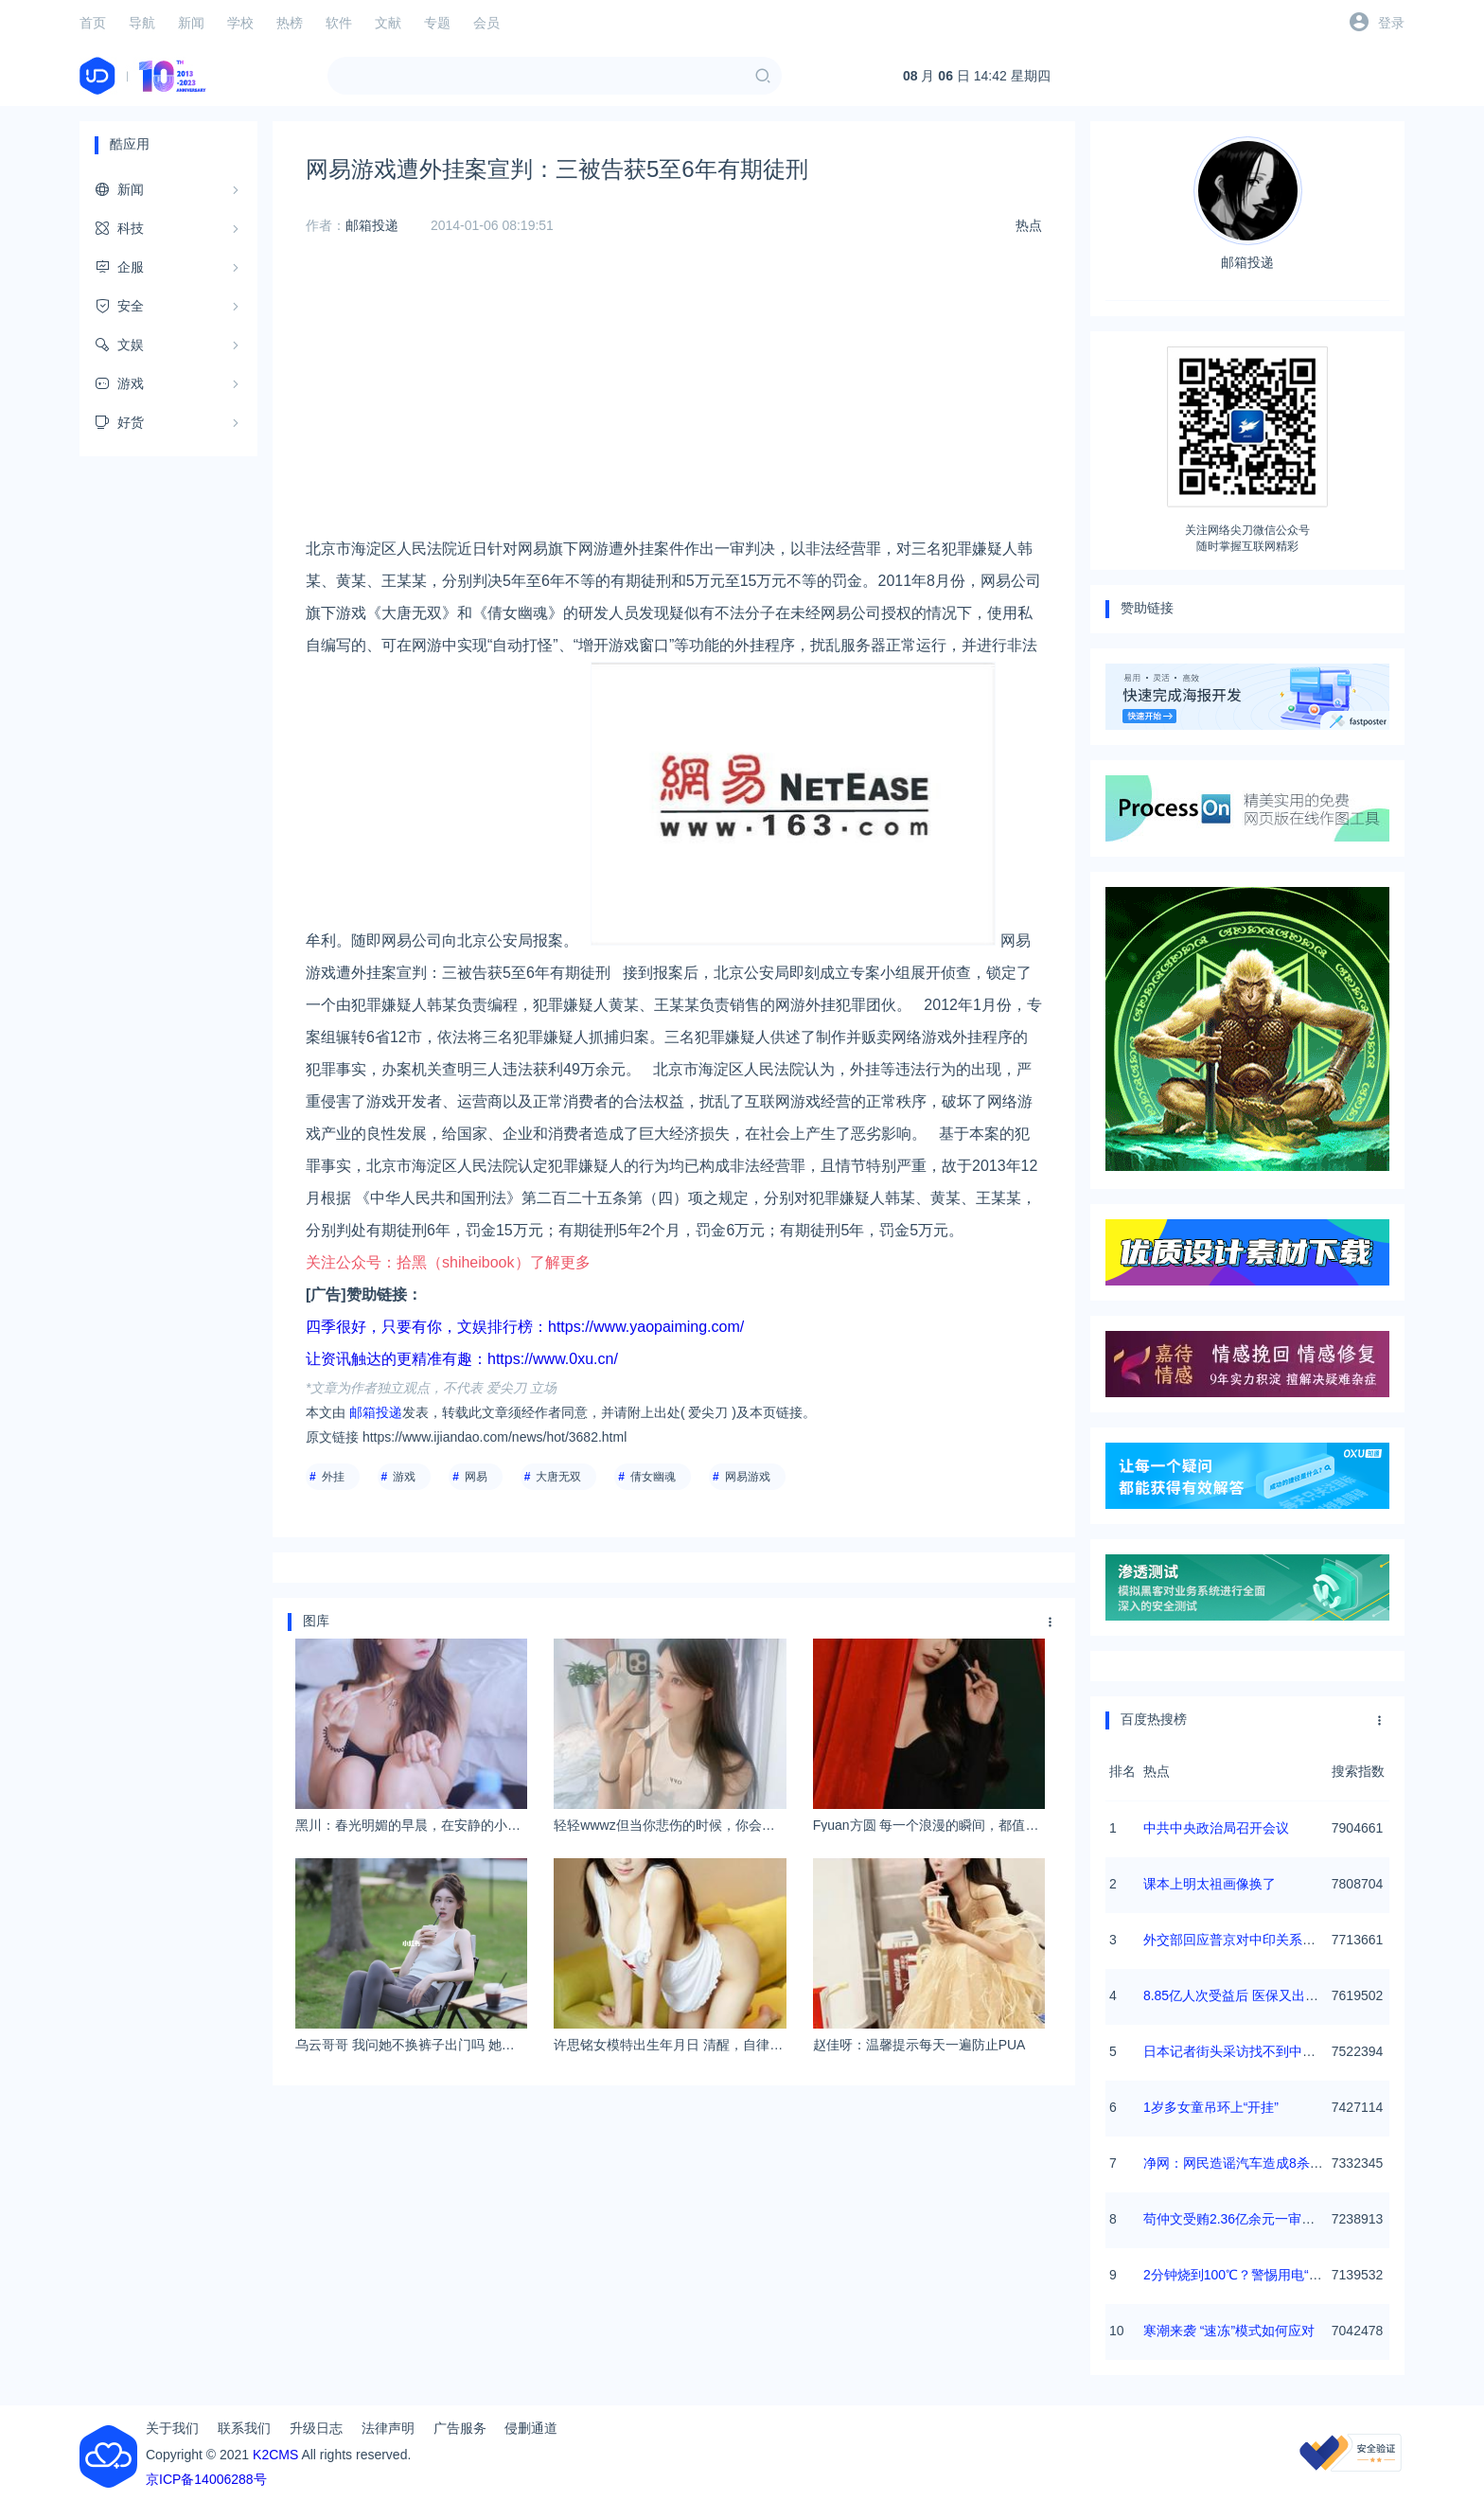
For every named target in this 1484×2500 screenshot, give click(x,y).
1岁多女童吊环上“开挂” (1211, 2107)
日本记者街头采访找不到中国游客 (1242, 2051)
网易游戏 (747, 1476)
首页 (93, 22)
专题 (437, 22)
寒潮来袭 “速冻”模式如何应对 (1229, 2330)
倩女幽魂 (653, 1476)
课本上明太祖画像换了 (1209, 1883)
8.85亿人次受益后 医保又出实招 (1237, 1995)
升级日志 (316, 2428)
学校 (240, 22)
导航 (142, 22)
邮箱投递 (371, 225)
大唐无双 (558, 1476)
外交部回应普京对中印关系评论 (1236, 1939)
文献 (388, 22)
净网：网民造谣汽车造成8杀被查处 (1246, 2163)
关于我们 (172, 2428)
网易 (476, 1476)
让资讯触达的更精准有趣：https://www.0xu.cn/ (462, 1359)
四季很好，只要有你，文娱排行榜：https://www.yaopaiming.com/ (525, 1327)
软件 (339, 22)
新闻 (191, 22)
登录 (1391, 22)
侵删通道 (530, 2428)
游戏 (404, 1476)
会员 (486, 22)
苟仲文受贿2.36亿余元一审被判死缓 (1248, 2218)
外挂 (333, 1476)
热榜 (289, 22)
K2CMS (275, 2454)
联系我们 (244, 2428)
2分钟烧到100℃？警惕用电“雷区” (1241, 2274)
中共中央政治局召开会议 (1216, 1827)
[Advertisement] (674, 400)
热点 (1029, 225)
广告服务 (459, 2428)
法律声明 (388, 2428)
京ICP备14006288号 (206, 2479)
